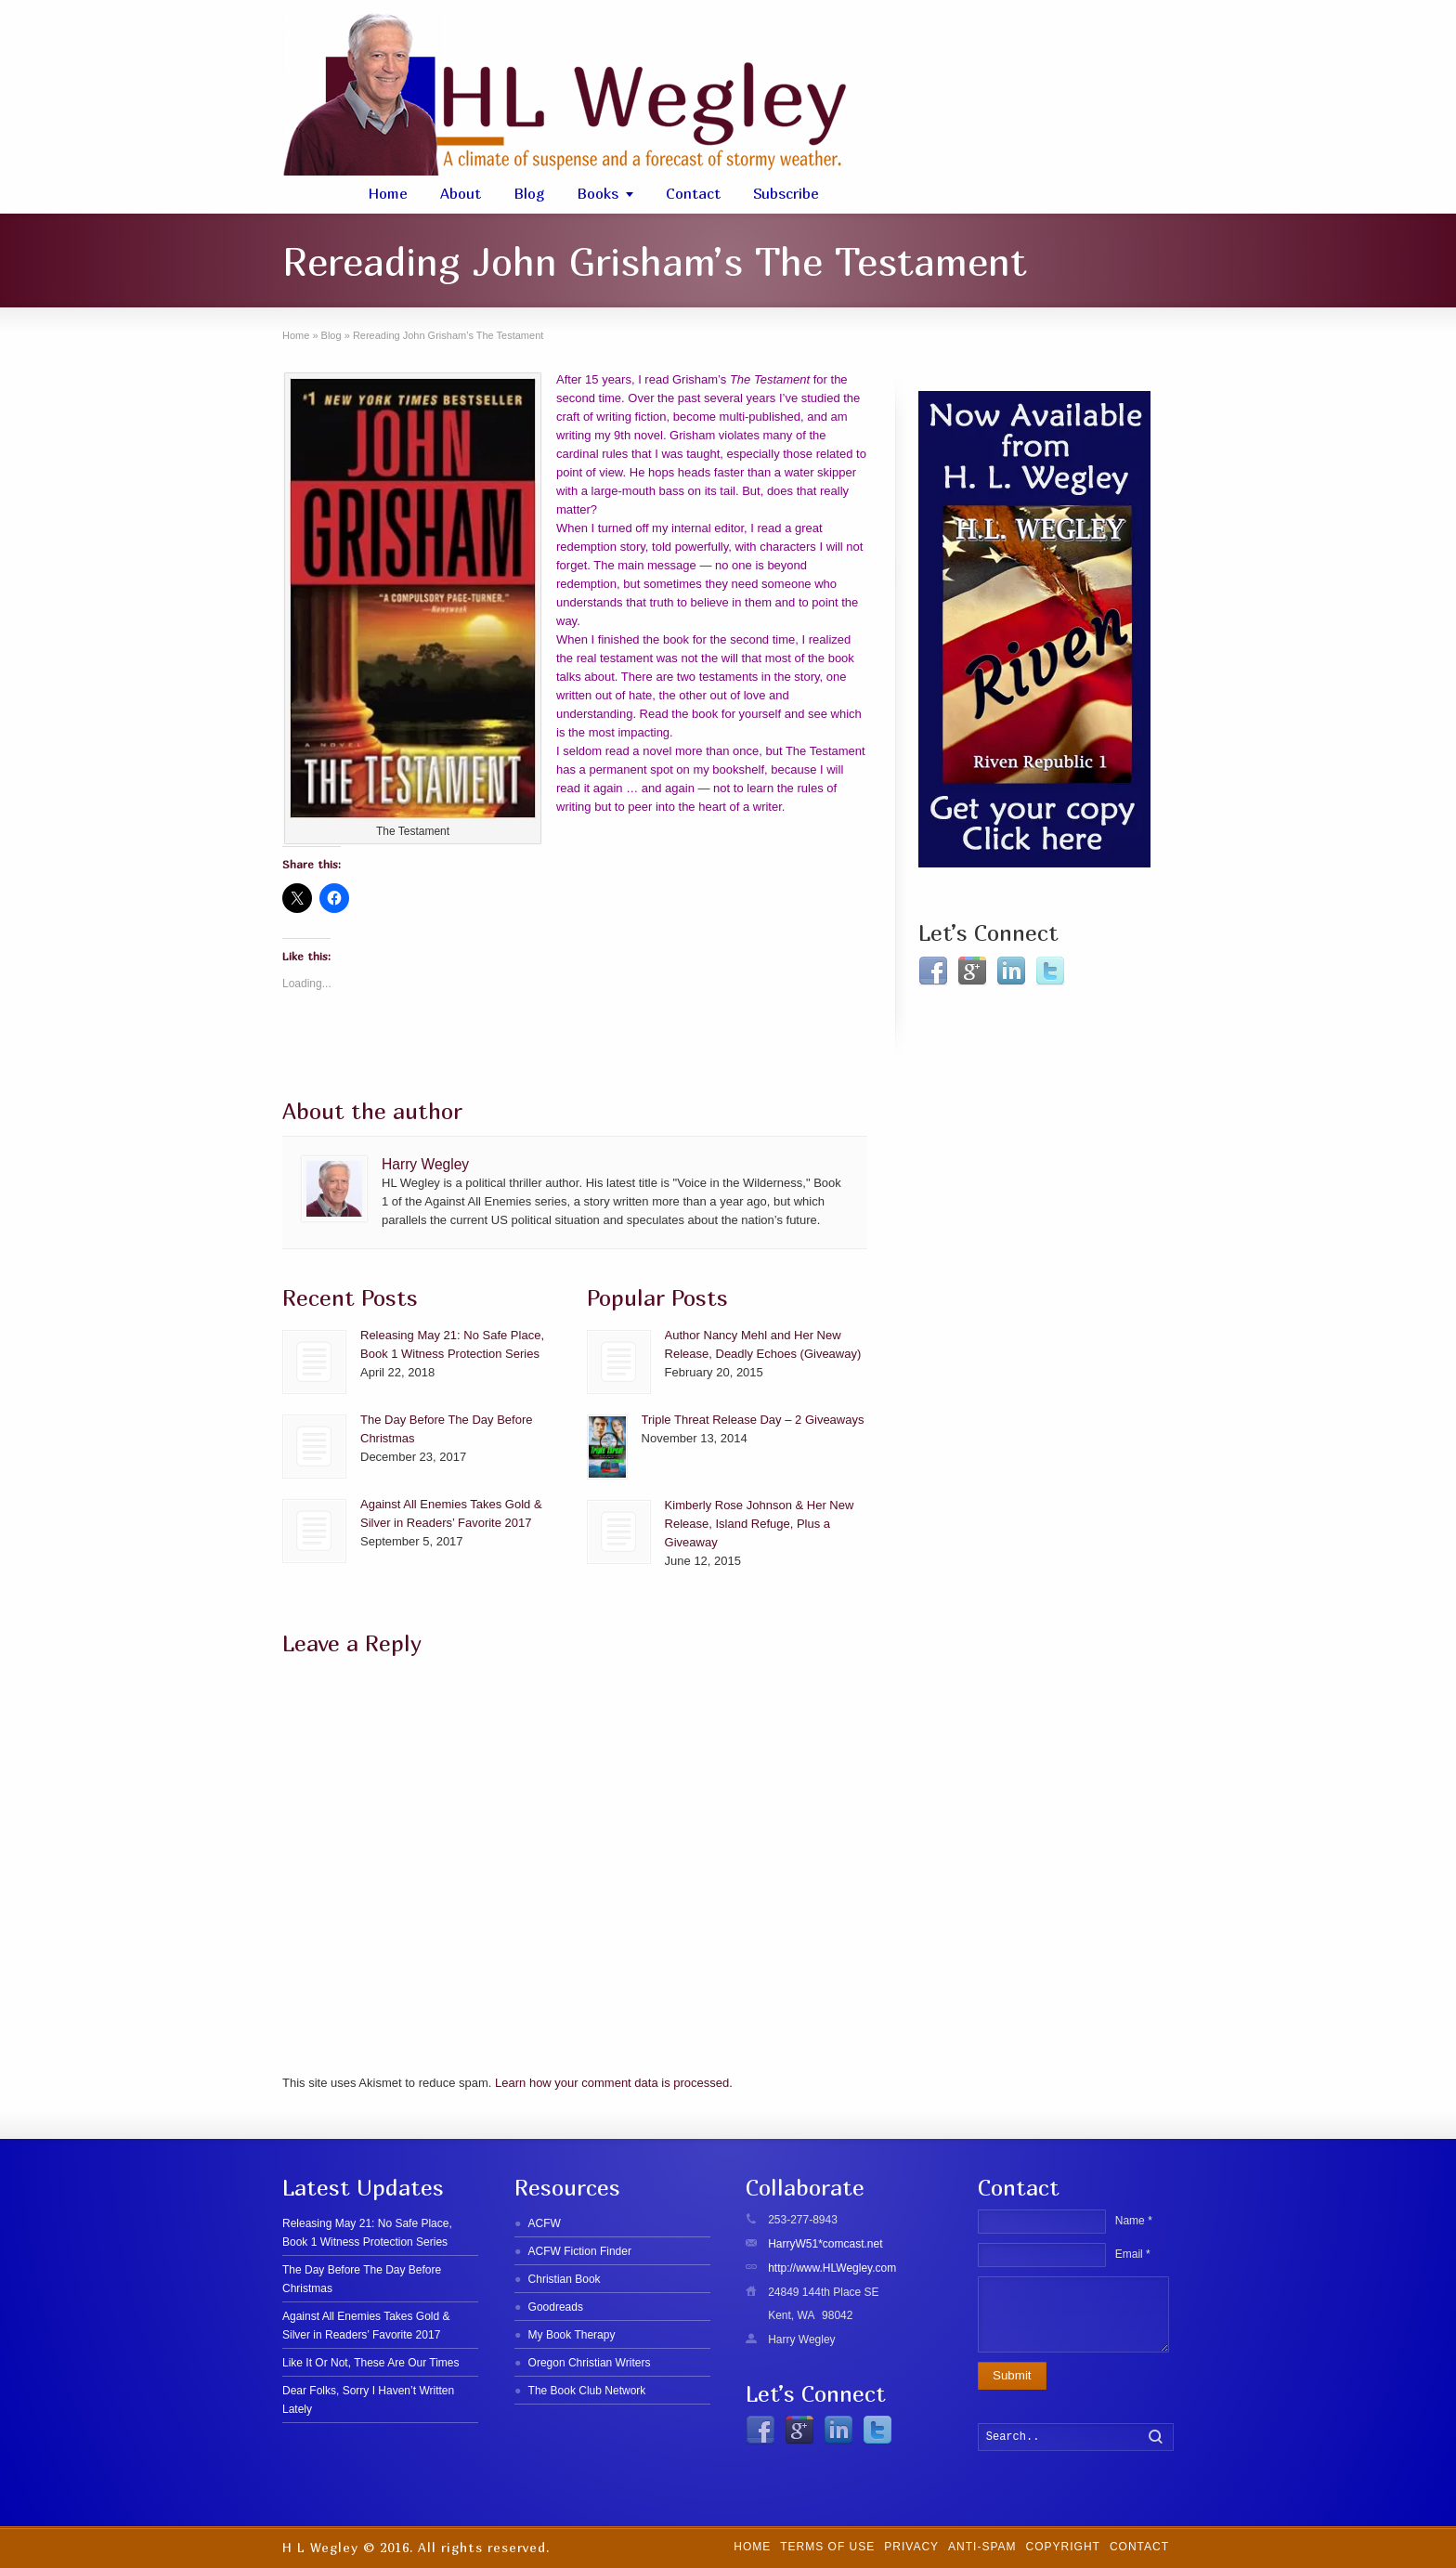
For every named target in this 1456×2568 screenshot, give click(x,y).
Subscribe (786, 193)
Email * (1132, 2254)
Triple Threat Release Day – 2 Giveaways (753, 1420)
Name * (1133, 2220)
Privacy (911, 2546)
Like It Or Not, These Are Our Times (371, 2362)
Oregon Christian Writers (589, 2362)
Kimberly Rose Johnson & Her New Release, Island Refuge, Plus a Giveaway (759, 1523)
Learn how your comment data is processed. (614, 2083)
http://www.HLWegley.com (832, 2268)
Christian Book (564, 2279)
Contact (693, 193)
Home (388, 193)
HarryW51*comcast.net (825, 2243)
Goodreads (555, 2307)
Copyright (1063, 2546)
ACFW (544, 2223)
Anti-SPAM (982, 2546)
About (460, 193)
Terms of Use (827, 2546)
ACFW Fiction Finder (579, 2251)
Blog (529, 193)
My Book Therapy (572, 2334)
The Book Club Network (587, 2390)
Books (597, 193)
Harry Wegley (425, 1164)
